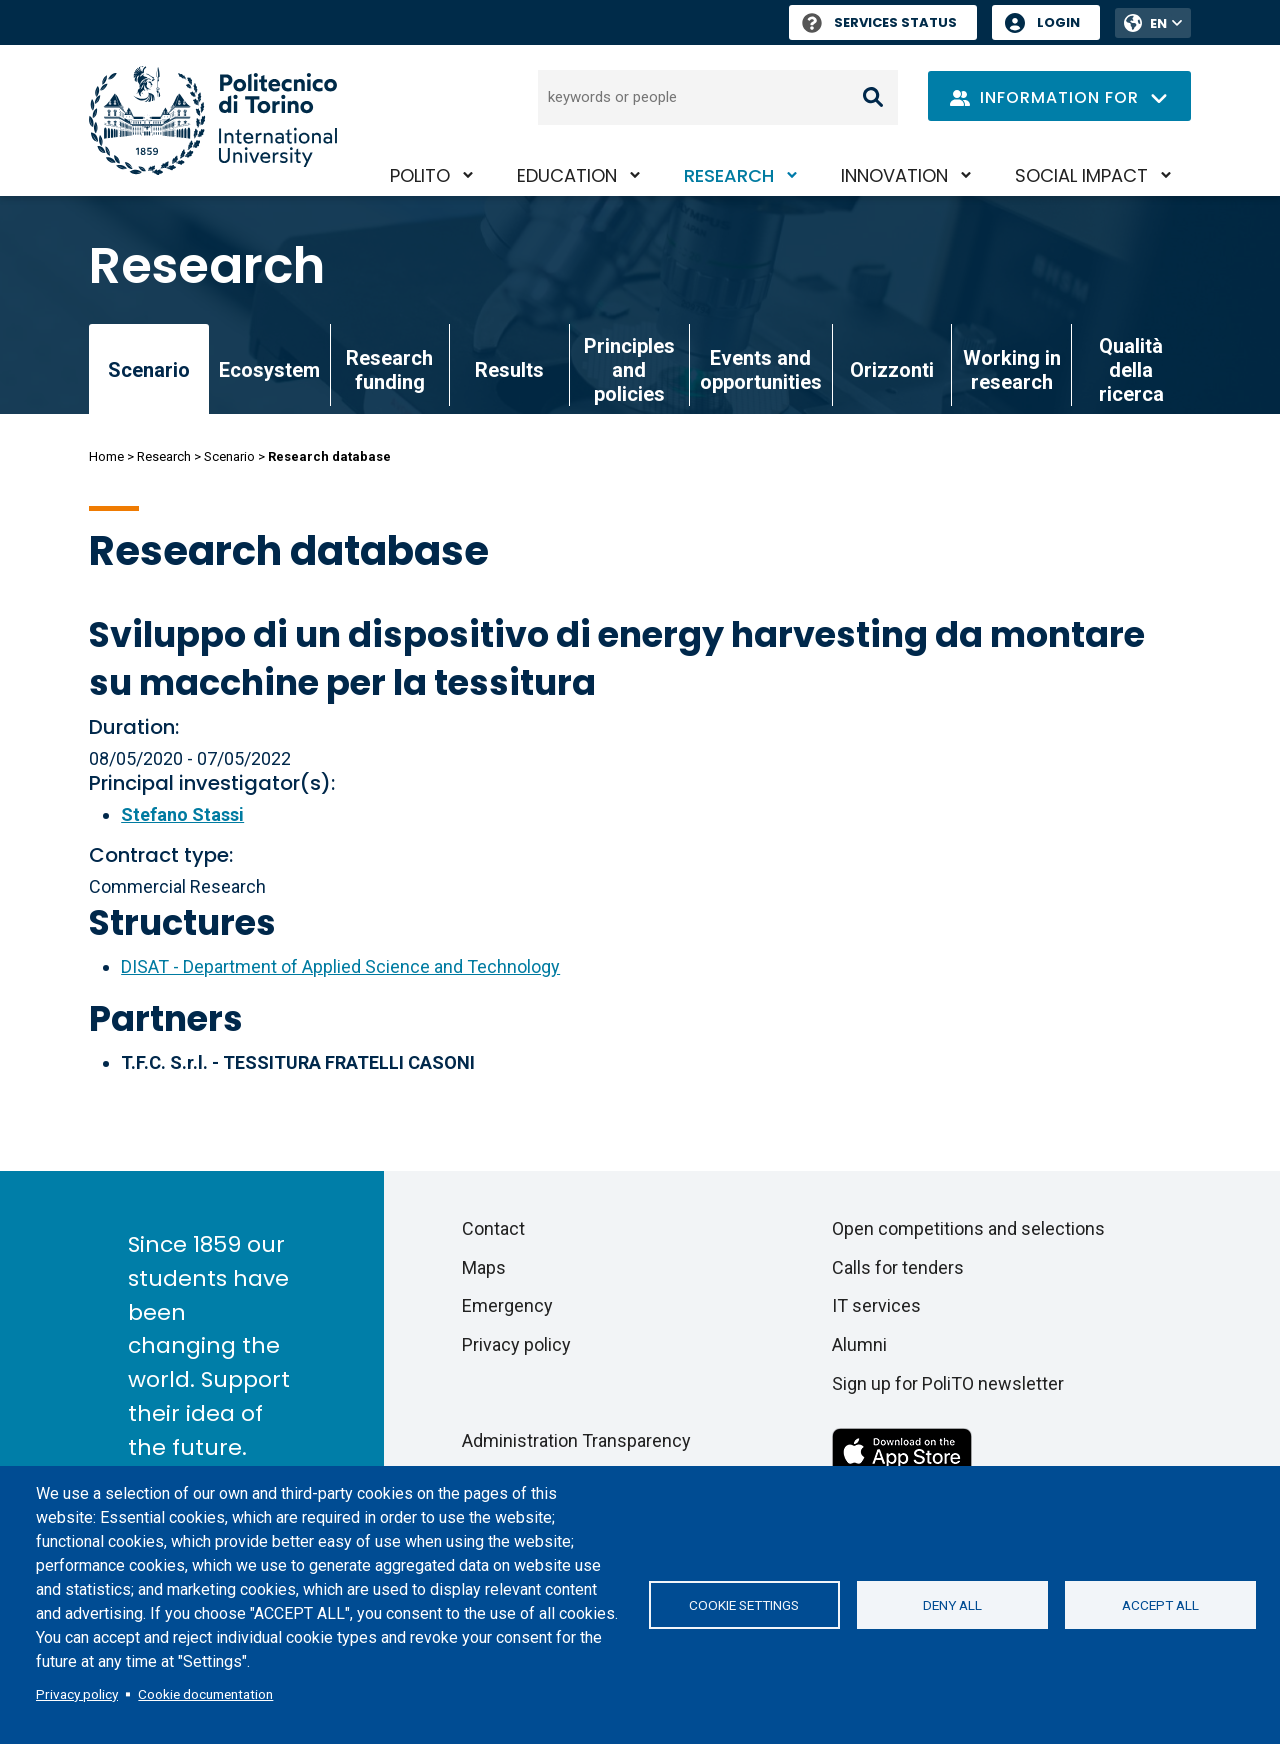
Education (567, 175)
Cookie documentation (205, 1694)
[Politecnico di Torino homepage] (213, 120)
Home (106, 456)
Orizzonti (892, 370)
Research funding (389, 370)
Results (509, 370)
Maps (484, 1267)
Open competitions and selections (968, 1228)
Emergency (507, 1305)
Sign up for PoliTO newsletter (948, 1383)
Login (1058, 22)
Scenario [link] (149, 370)
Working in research (1012, 370)
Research (729, 175)
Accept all (1160, 1605)
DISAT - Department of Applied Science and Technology (340, 966)
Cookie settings (744, 1605)
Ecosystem (269, 370)
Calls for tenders (898, 1267)
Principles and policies (629, 370)
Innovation (894, 175)
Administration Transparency (576, 1440)
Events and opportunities (761, 370)
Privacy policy (77, 1694)
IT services (876, 1305)
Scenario (229, 456)
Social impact (1081, 175)
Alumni (859, 1344)
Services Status (879, 22)
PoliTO (420, 175)
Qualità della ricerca (1131, 370)
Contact (493, 1228)
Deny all (952, 1605)
